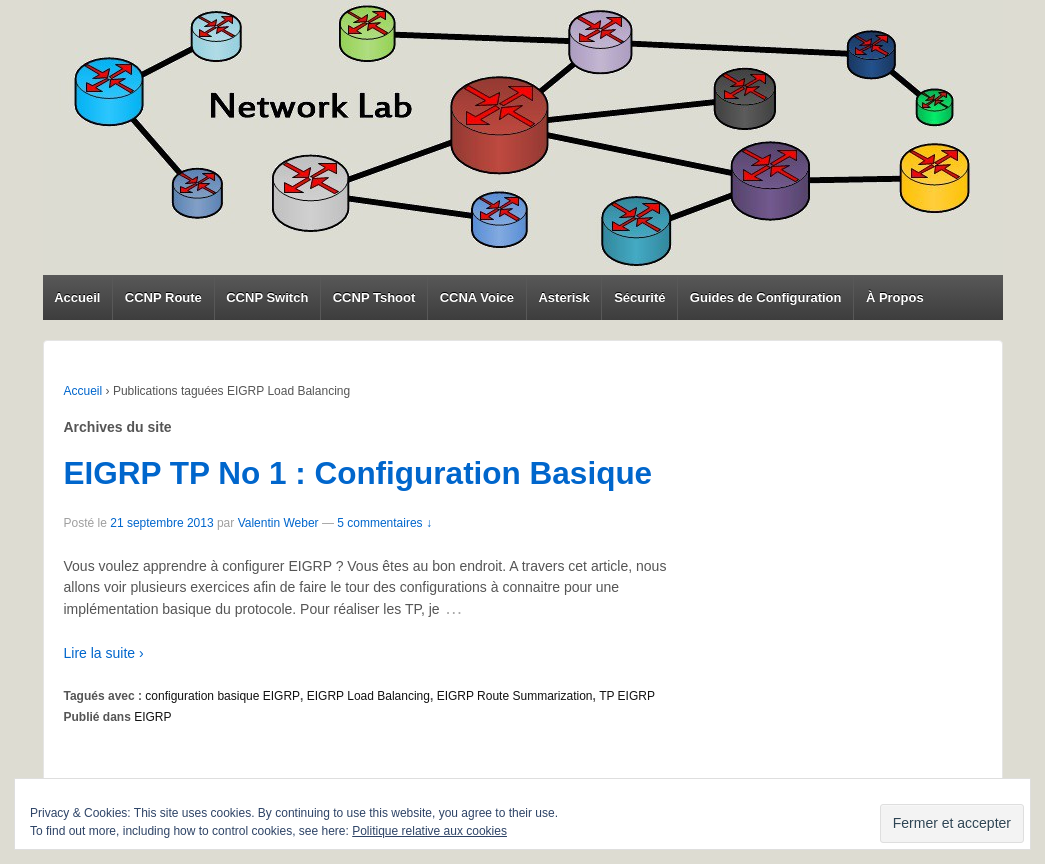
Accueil (77, 297)
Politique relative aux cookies (429, 831)
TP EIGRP (627, 696)
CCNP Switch (267, 297)
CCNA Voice (477, 297)
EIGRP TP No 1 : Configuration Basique (358, 473)
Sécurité (639, 297)
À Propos (895, 297)
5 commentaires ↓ (384, 523)
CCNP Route (163, 297)
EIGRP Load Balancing (368, 696)
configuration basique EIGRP (222, 696)
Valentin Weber (278, 523)
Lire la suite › (104, 653)
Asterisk (563, 297)
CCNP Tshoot (374, 297)
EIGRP (152, 717)
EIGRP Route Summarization (515, 696)
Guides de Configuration (766, 297)
